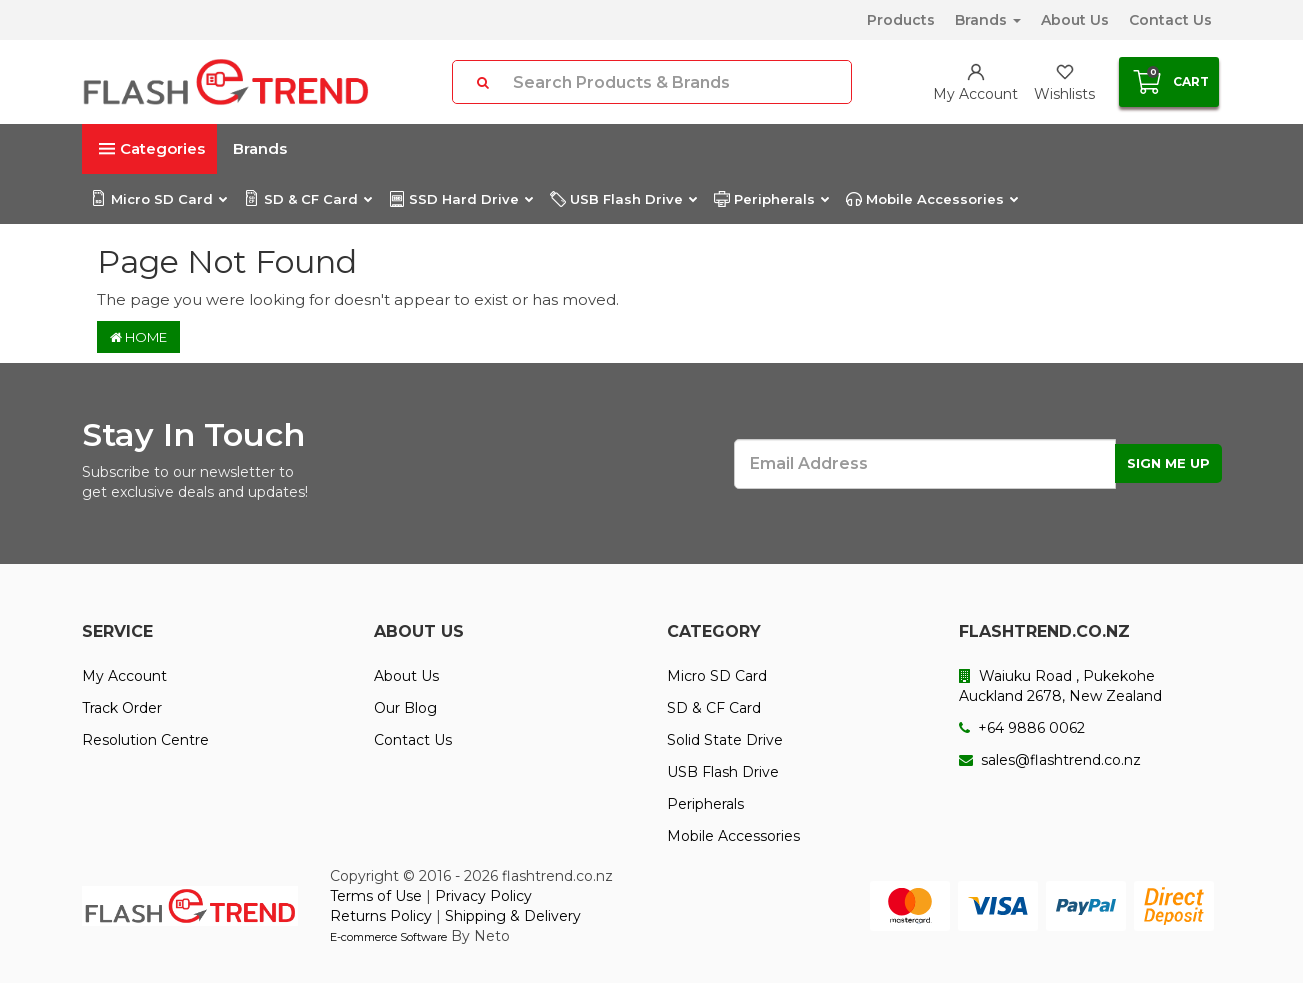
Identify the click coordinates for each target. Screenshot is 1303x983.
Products (901, 20)
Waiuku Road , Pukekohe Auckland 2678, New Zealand (1060, 686)
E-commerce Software (388, 937)
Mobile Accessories (931, 199)
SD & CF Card (307, 199)
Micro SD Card (158, 199)
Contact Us (1170, 20)
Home (138, 337)
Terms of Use (376, 896)
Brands (988, 20)
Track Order (122, 708)
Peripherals (771, 199)
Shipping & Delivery (513, 916)
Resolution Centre (145, 740)
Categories (152, 148)
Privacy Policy (483, 896)
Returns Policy (381, 916)
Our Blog (405, 708)
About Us (1075, 20)
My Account (124, 676)
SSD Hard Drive (460, 199)
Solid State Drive (725, 740)
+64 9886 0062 (1022, 728)
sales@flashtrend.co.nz (1050, 760)
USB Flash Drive (623, 199)
